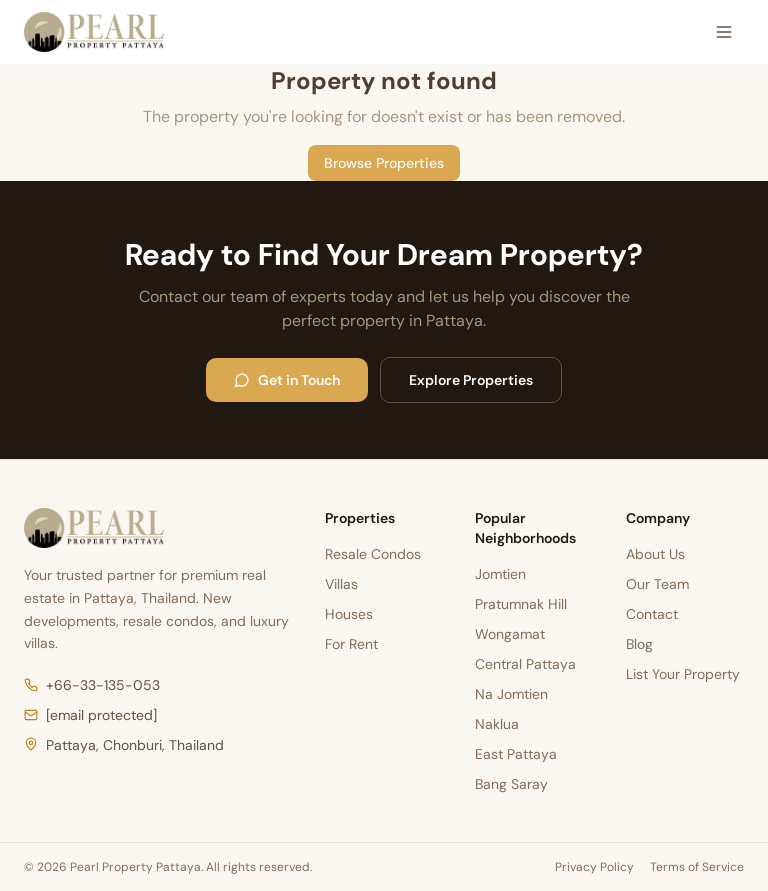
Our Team (657, 584)
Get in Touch (287, 380)
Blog (639, 644)
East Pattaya (516, 754)
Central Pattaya (525, 664)
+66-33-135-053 (92, 685)
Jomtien (500, 574)
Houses (349, 614)
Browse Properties (384, 163)
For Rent (351, 644)
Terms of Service (697, 867)
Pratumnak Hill (521, 604)
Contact (652, 614)
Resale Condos (373, 554)
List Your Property (683, 674)
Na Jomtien (511, 694)
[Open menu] (724, 32)
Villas (341, 584)
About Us (655, 554)
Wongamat (510, 634)
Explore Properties (471, 380)
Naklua (497, 724)
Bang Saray (511, 784)
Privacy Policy (594, 867)
